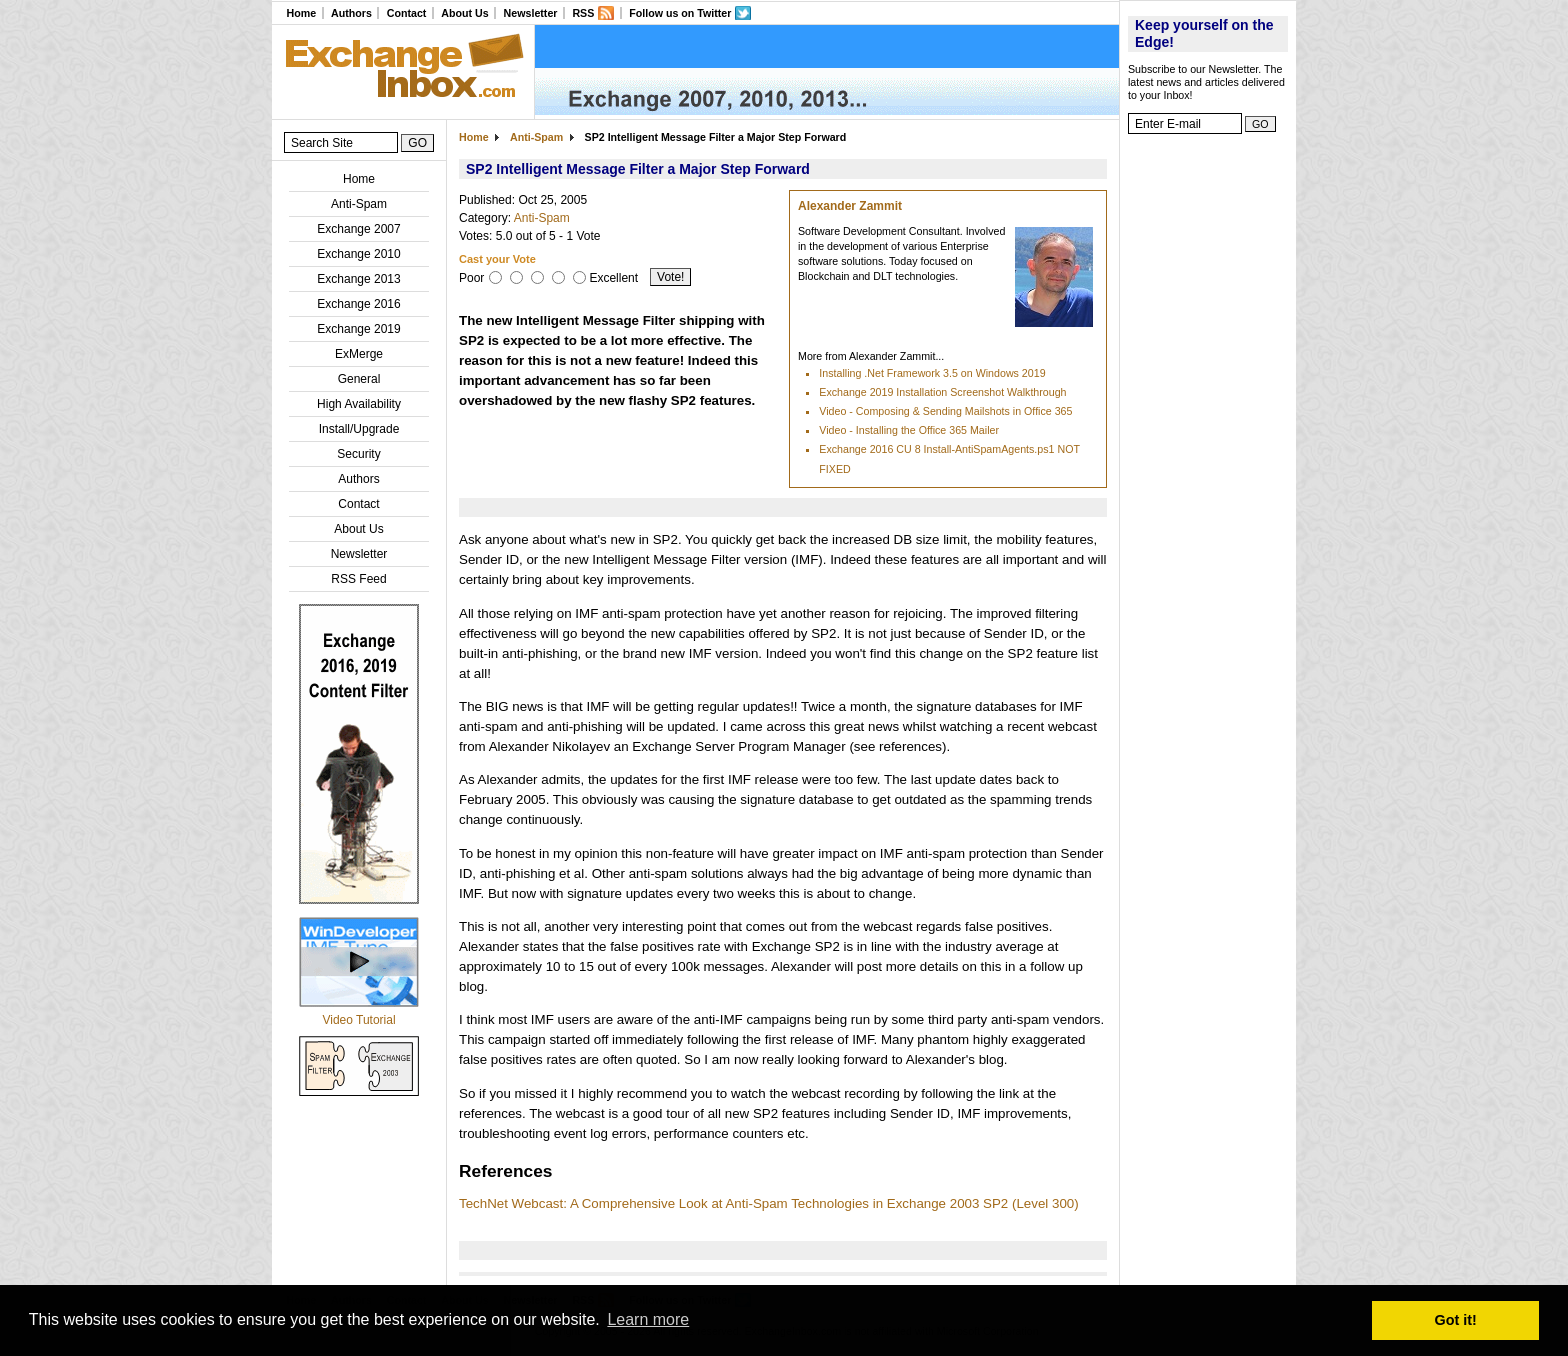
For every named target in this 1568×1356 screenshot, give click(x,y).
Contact (407, 13)
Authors (351, 13)
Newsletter (531, 13)
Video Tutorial (358, 1020)
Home (301, 13)
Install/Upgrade (359, 429)
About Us (464, 13)
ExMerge (359, 354)
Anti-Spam (359, 204)
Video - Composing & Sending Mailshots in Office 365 (945, 411)
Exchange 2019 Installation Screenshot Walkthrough (942, 392)
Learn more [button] (648, 1319)
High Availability (359, 404)
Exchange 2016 (358, 304)
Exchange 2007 (358, 229)
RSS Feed (358, 579)
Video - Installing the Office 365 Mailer (909, 430)
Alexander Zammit (850, 206)
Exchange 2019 (358, 329)
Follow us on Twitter (680, 13)
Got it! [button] (1456, 1320)
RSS (583, 13)
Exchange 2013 (358, 279)
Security (358, 454)
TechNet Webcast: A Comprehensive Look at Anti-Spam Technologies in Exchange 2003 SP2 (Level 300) (769, 1203)
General (359, 379)
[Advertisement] (1208, 445)
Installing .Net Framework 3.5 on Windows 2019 (932, 373)
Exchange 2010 (358, 254)
